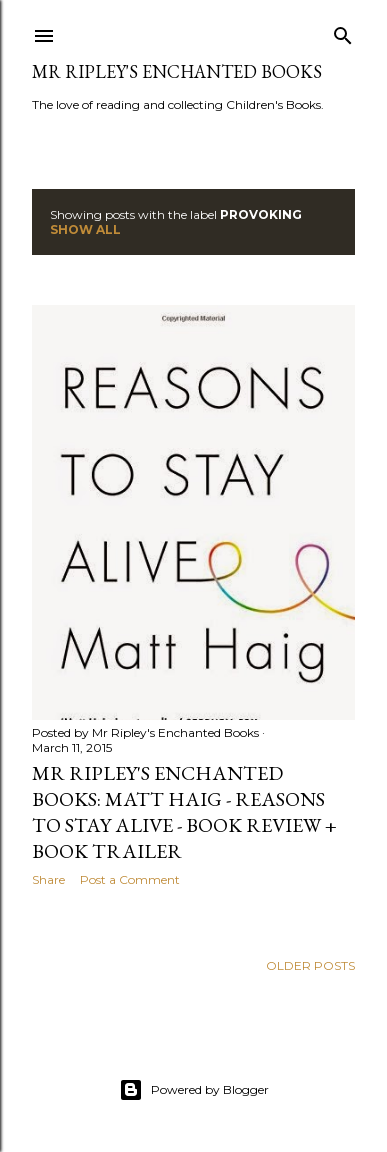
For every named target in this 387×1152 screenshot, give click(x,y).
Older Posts (310, 965)
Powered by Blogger (194, 1090)
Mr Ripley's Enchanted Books (177, 71)
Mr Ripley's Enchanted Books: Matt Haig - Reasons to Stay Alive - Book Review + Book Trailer (184, 812)
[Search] (343, 31)
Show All (85, 229)
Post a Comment (130, 879)
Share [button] (48, 879)
